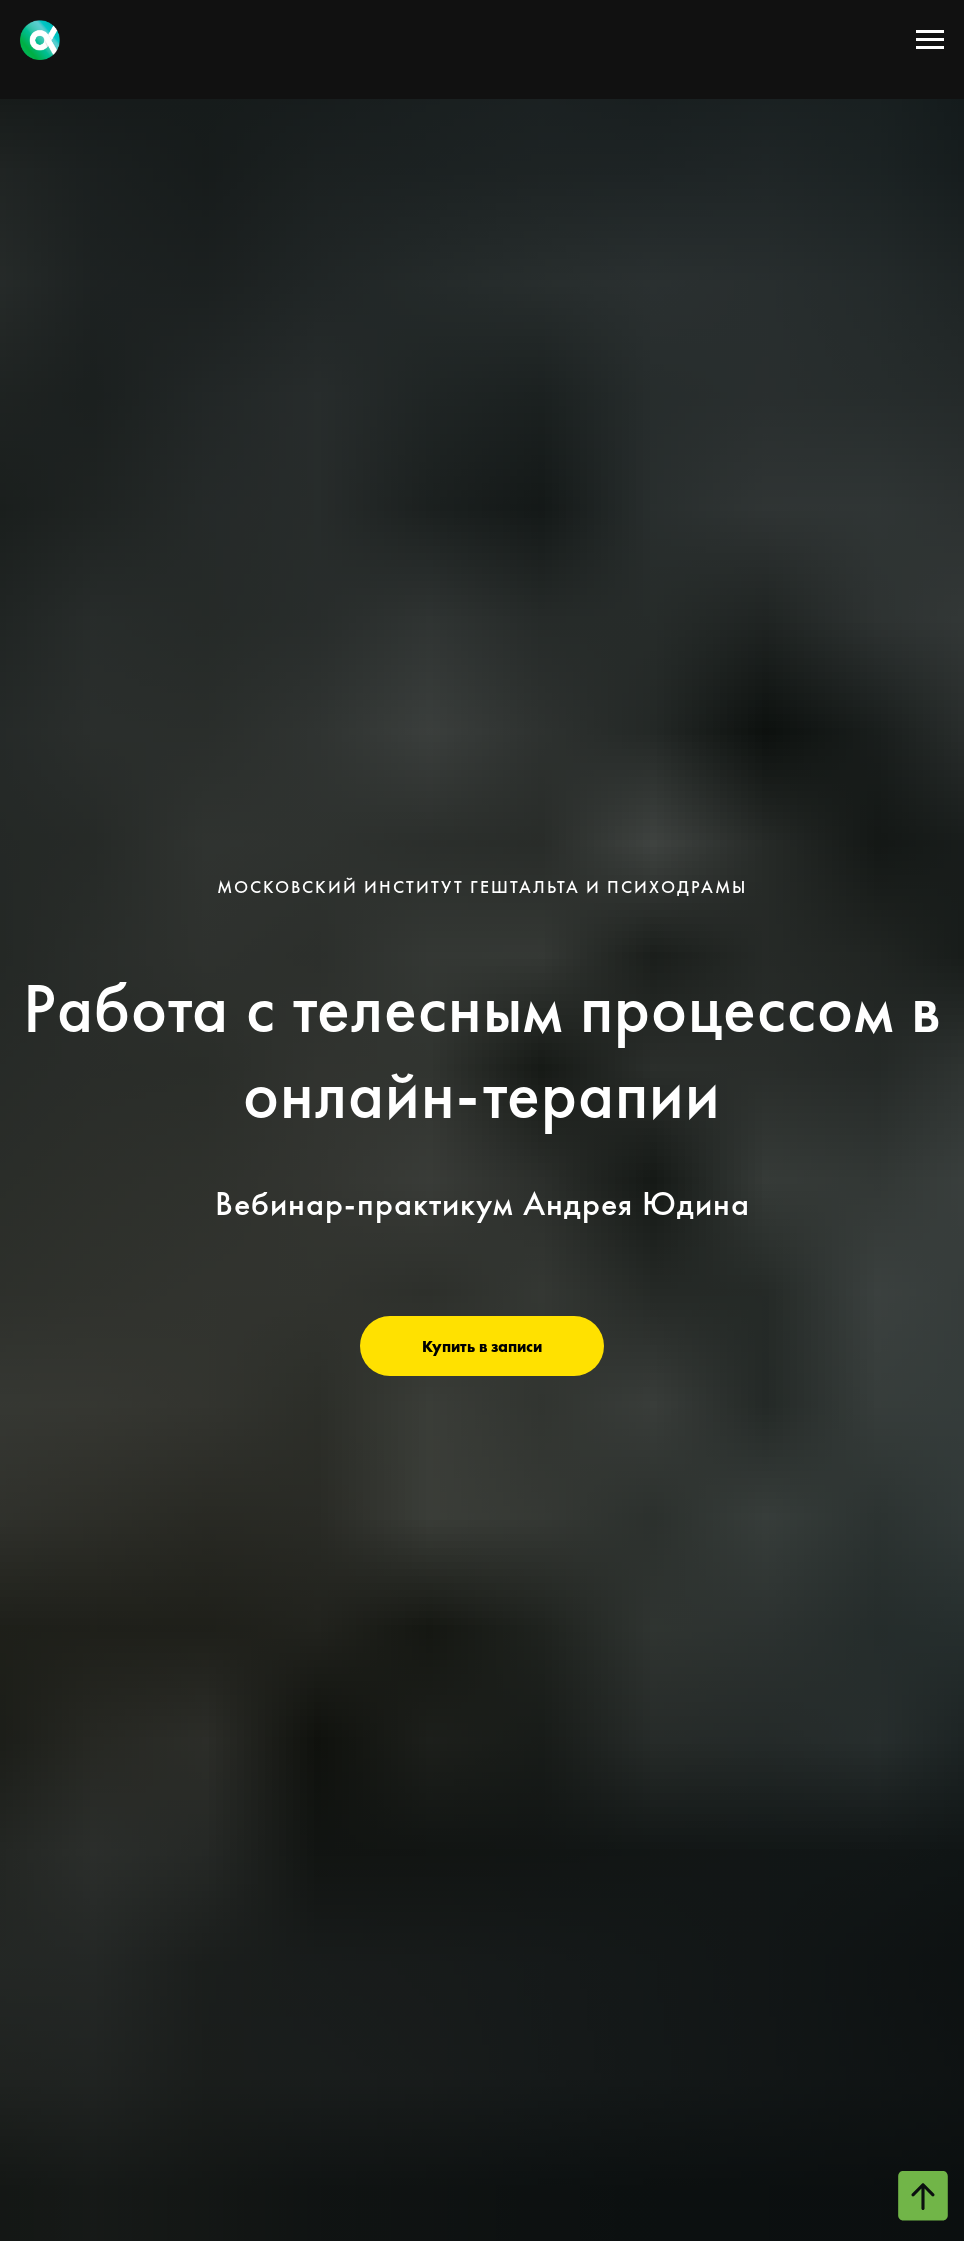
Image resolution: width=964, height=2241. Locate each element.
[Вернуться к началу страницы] (923, 2196)
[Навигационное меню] (930, 40)
